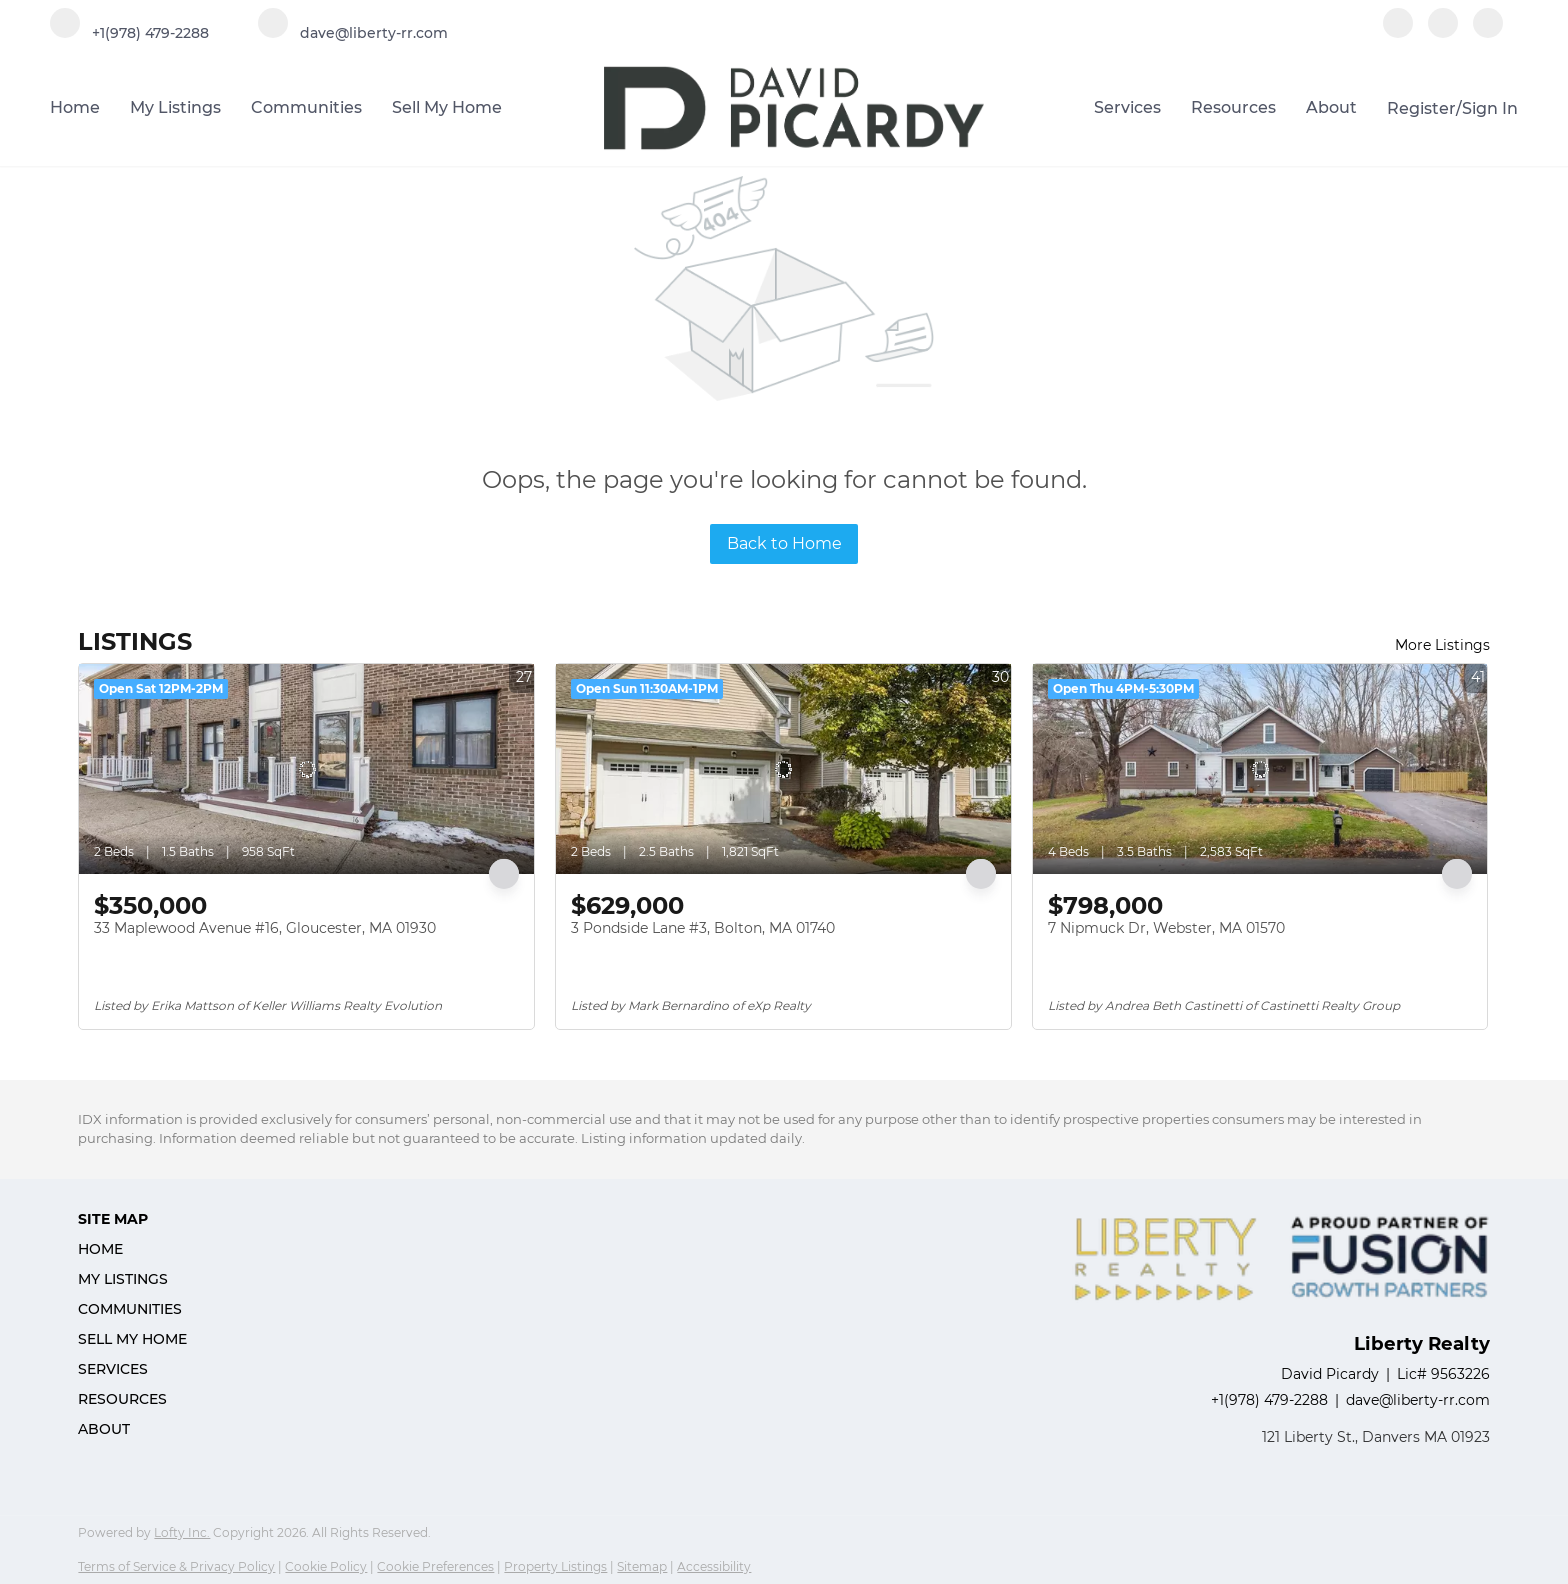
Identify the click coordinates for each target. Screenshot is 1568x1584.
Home (75, 107)
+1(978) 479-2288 (1269, 1400)
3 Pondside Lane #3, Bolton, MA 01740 (703, 928)
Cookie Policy (326, 1566)
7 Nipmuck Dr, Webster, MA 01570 (1166, 928)
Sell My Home (447, 107)
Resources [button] (1233, 107)
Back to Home (784, 543)
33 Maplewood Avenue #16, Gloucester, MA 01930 (265, 928)
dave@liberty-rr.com (1418, 1400)
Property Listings (555, 1566)
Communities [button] (306, 107)
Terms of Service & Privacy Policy (176, 1566)
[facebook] (1398, 32)
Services (1127, 107)
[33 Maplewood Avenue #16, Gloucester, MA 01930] (306, 769)
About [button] (1331, 107)
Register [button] (1421, 108)
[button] (138, 1249)
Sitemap (642, 1566)
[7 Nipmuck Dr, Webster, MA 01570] (1260, 769)
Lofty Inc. (182, 1532)
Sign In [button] (1490, 108)
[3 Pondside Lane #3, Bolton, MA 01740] (783, 769)
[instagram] (1488, 32)
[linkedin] (1443, 32)
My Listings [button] (175, 107)
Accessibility (714, 1566)
